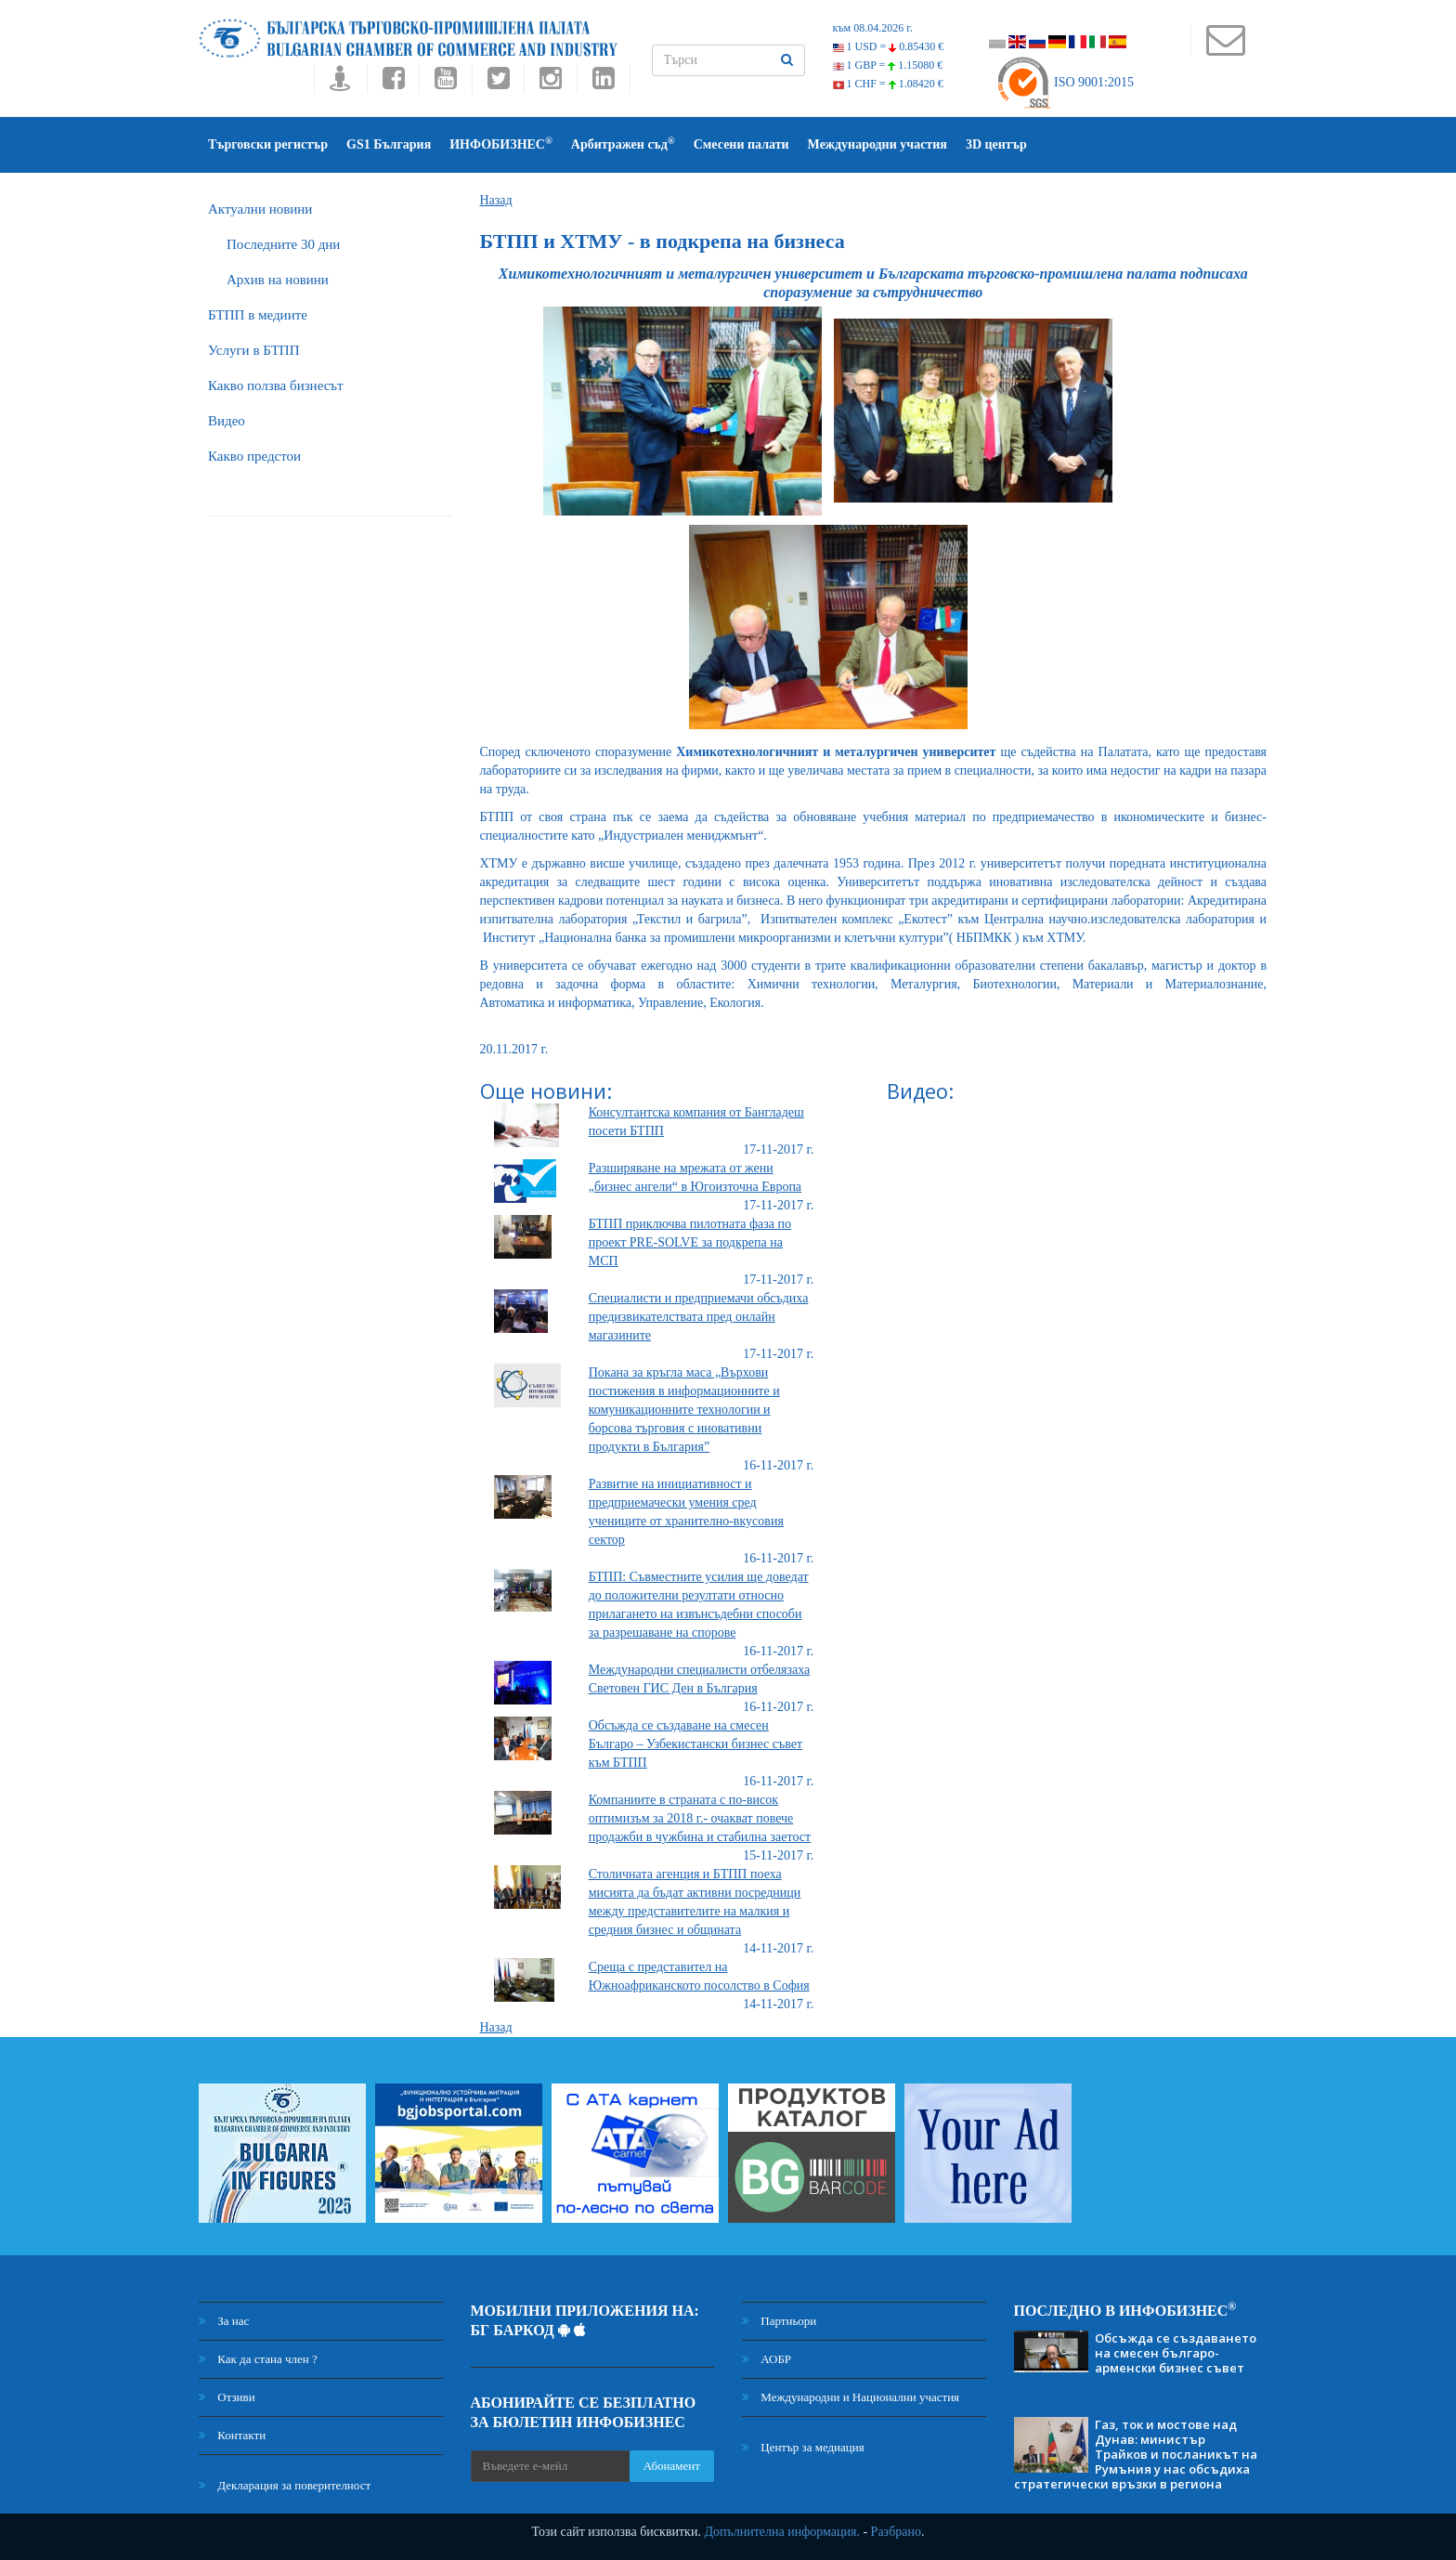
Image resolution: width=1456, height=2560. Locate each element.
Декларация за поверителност (284, 2485)
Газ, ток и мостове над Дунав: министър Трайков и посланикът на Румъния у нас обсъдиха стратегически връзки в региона (1135, 2454)
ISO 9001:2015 (1064, 82)
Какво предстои (254, 456)
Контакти (232, 2435)
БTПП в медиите (257, 314)
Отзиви (227, 2397)
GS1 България (388, 144)
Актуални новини (260, 209)
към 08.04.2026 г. (873, 27)
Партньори (779, 2321)
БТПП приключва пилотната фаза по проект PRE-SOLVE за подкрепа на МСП (690, 1242)
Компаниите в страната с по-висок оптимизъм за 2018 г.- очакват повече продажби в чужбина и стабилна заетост (700, 1818)
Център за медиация (803, 2447)
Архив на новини (278, 279)
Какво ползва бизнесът (276, 385)
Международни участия (877, 144)
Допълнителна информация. (782, 2532)
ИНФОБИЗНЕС (500, 143)
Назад (496, 200)
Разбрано (896, 2532)
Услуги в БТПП (253, 350)
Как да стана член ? (258, 2359)
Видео (226, 420)
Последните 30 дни (283, 244)
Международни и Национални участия (850, 2397)
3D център (996, 144)
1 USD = (888, 46)
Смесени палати (741, 144)
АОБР (766, 2359)
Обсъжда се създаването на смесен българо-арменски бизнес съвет (1175, 2353)
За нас (224, 2321)
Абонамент (672, 2466)
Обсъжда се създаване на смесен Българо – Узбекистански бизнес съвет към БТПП (695, 1744)
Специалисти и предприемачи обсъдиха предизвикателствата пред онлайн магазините (699, 1316)
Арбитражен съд (623, 143)
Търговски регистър (268, 144)
